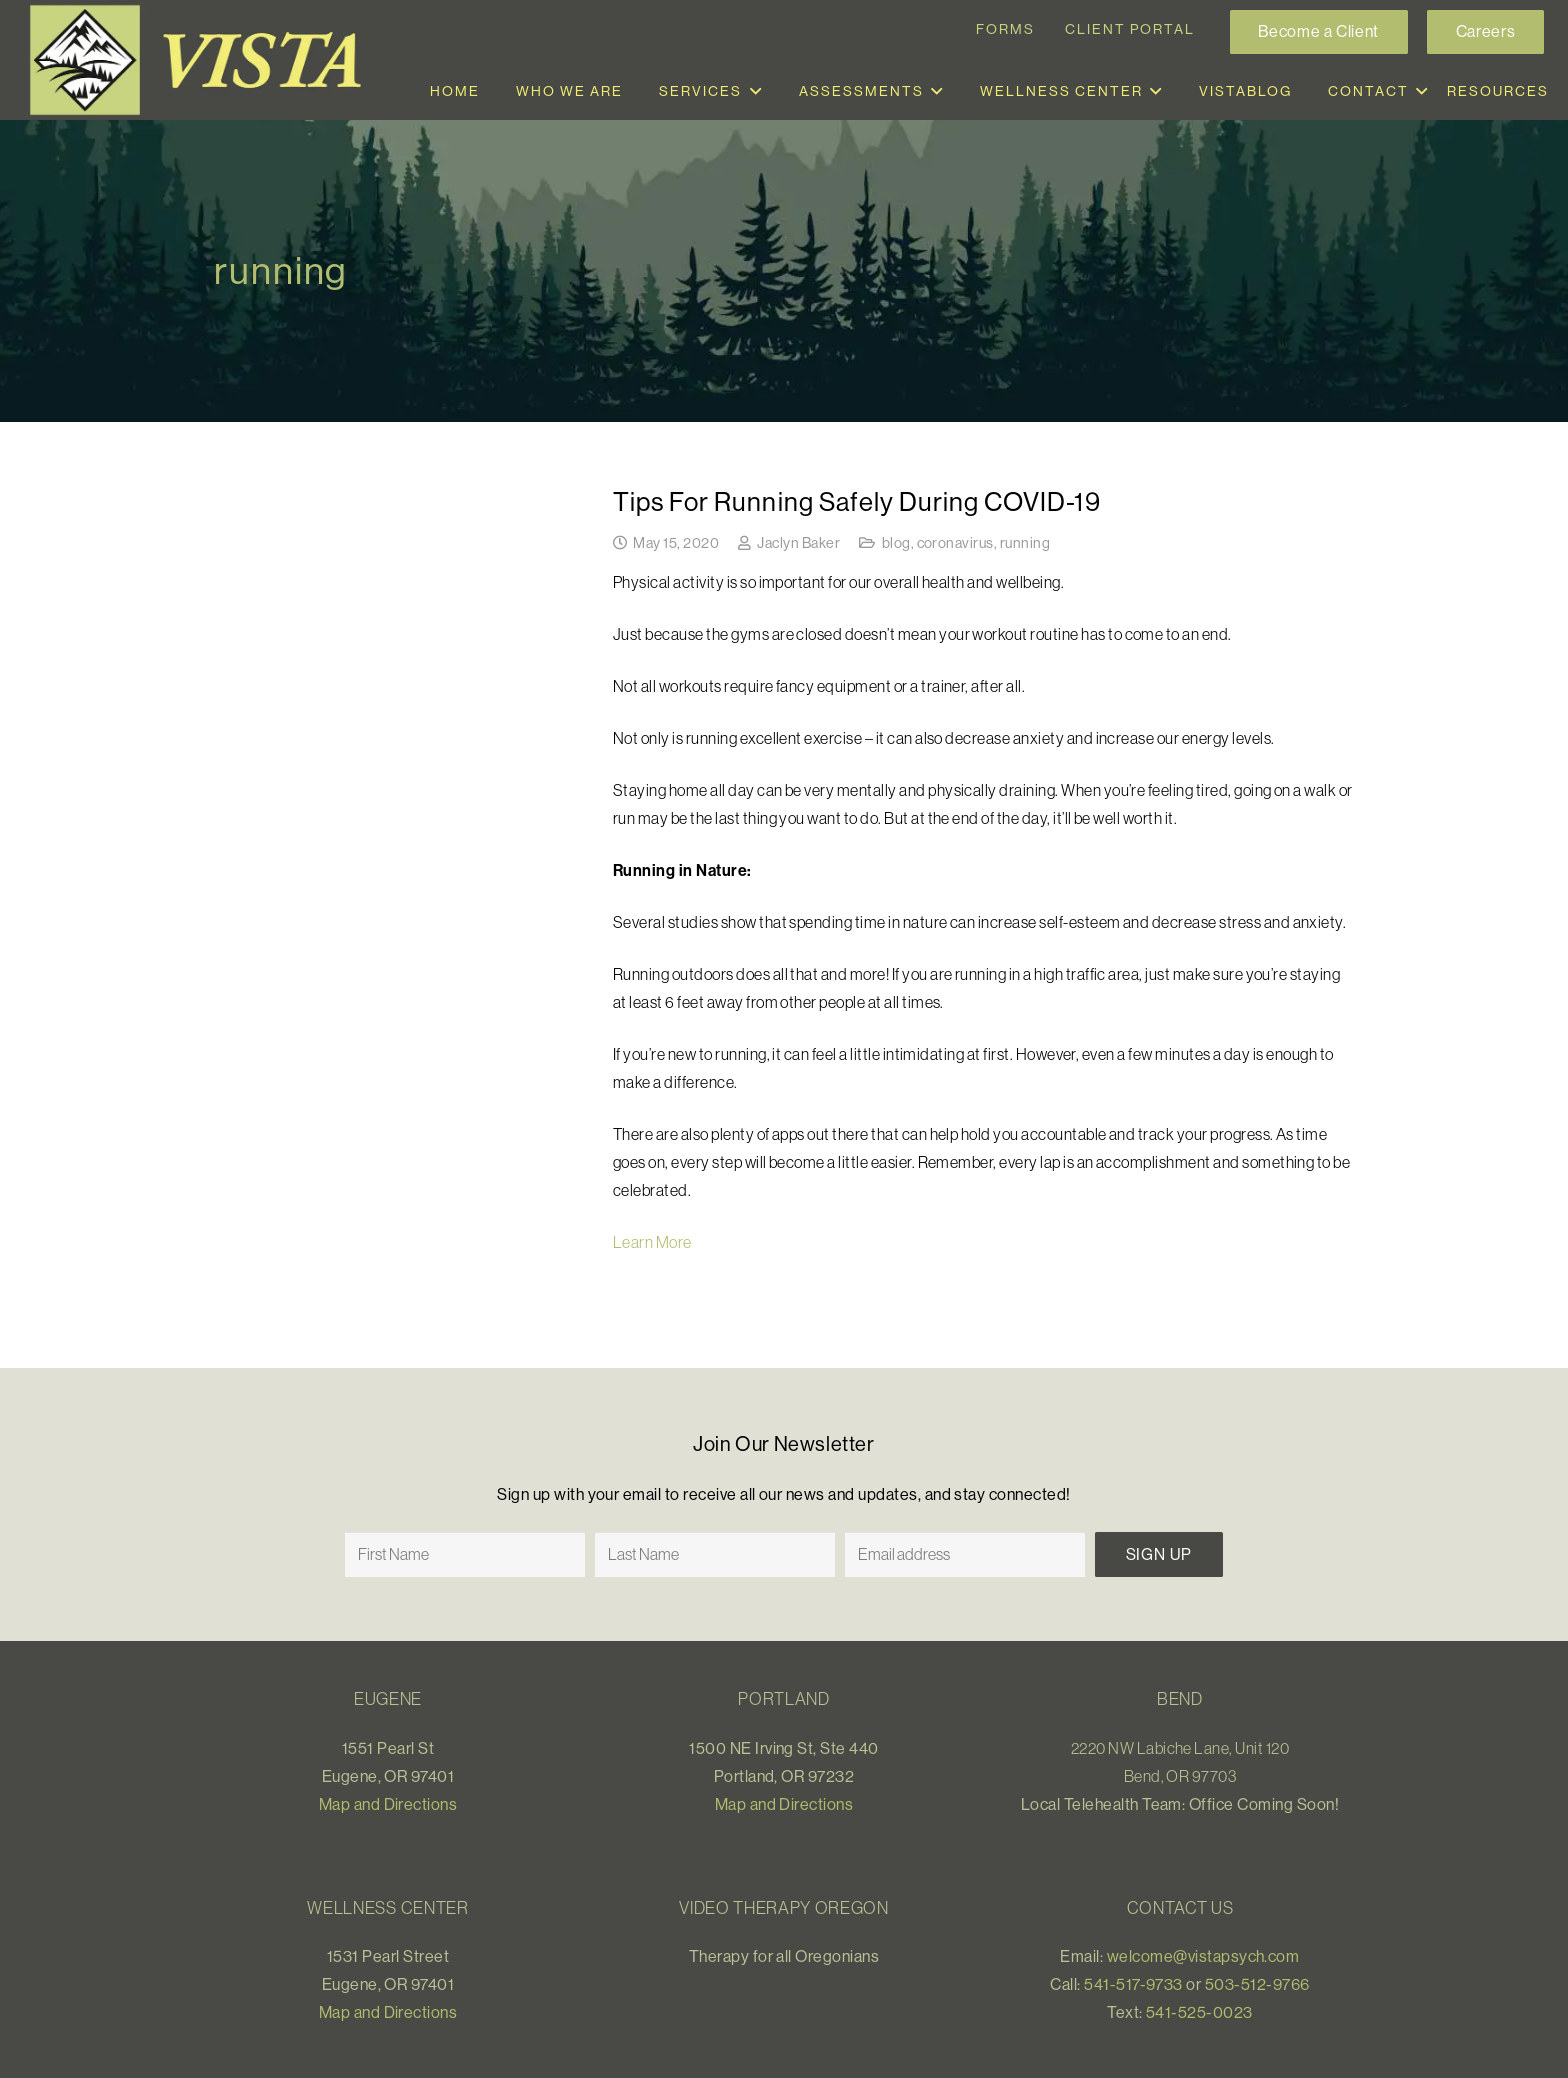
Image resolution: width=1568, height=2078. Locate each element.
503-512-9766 (1257, 1984)
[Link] (204, 60)
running (1025, 543)
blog (896, 543)
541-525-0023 (1199, 2012)
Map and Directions (388, 1804)
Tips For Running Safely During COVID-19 (857, 501)
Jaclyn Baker (798, 543)
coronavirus (955, 543)
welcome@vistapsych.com (1203, 1956)
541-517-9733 (1133, 1984)
